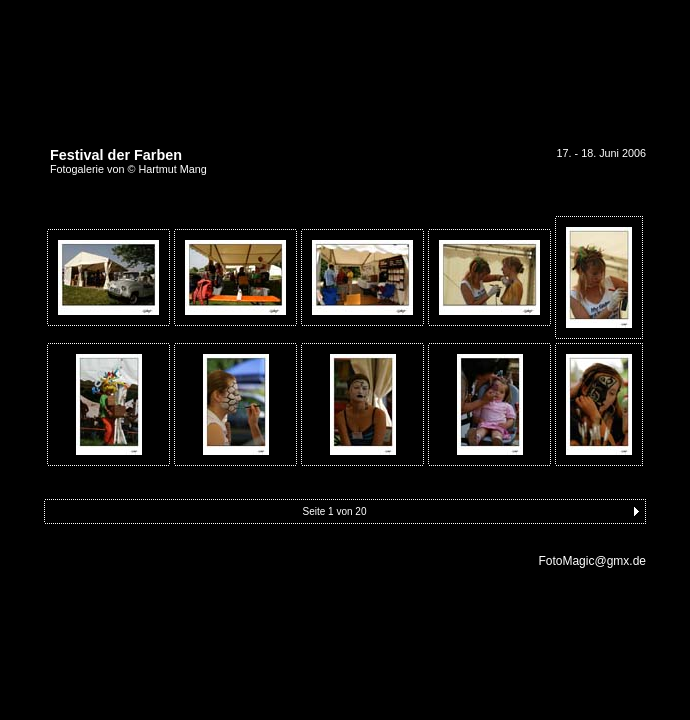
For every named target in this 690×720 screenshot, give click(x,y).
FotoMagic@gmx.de (592, 561)
